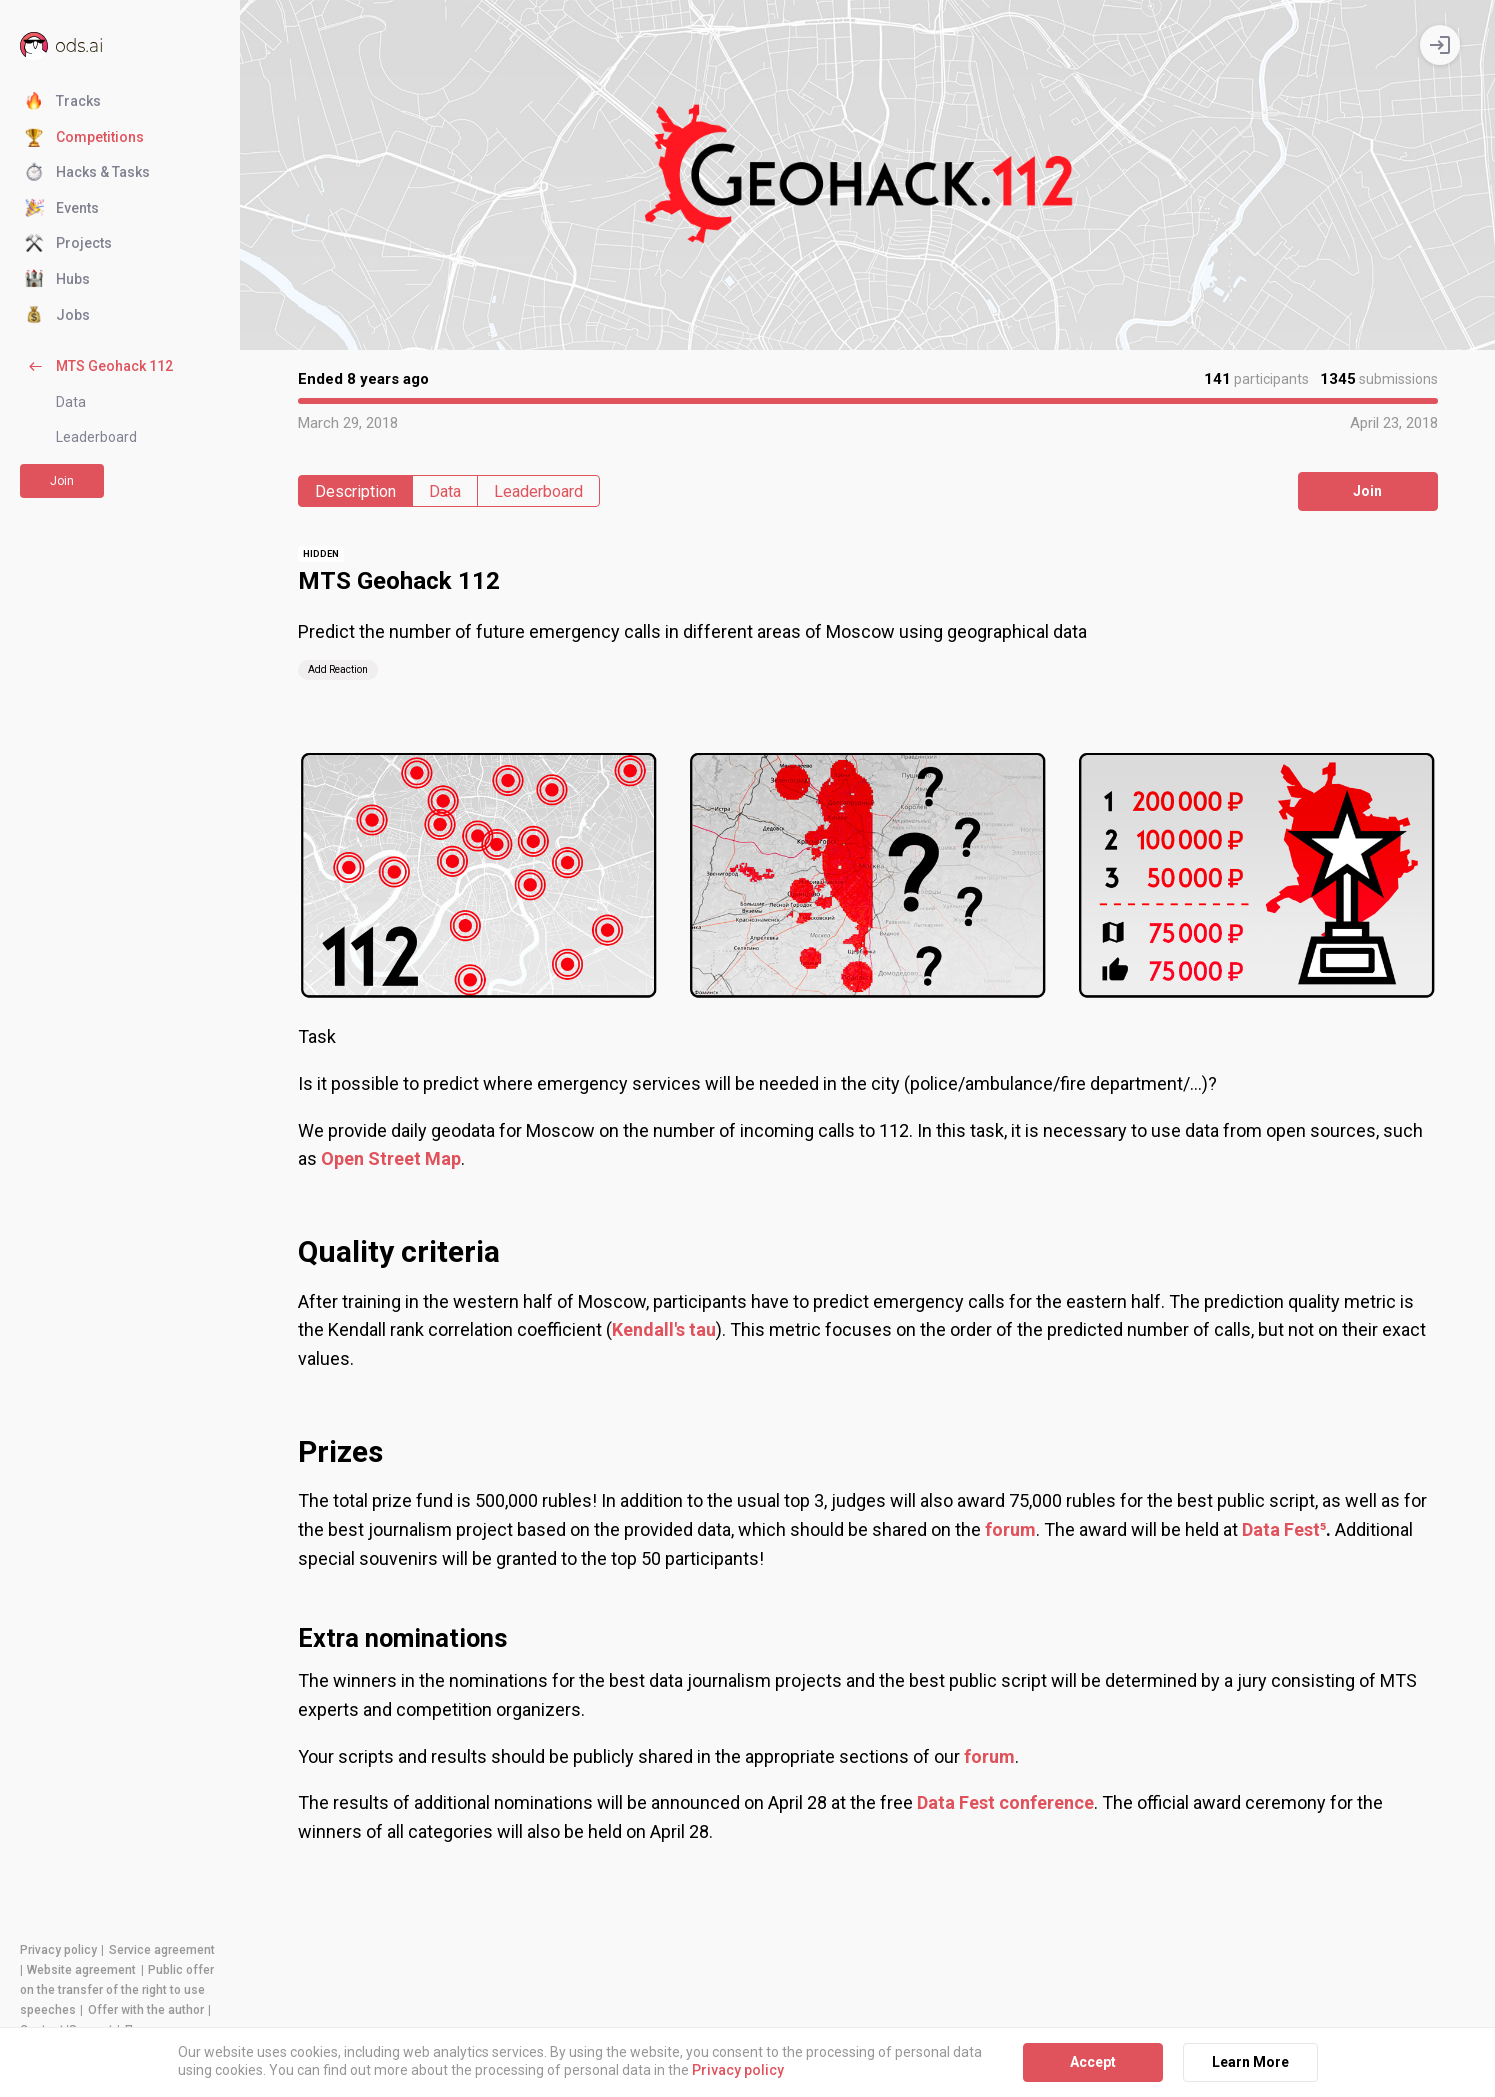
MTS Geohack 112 (99, 367)
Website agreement (81, 1970)
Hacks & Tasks (87, 173)
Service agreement (162, 1950)
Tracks (63, 102)
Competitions (84, 138)
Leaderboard (96, 437)
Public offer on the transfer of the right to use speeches (117, 1990)
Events (62, 209)
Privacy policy (58, 1950)
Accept (1093, 2062)
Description (355, 491)
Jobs (57, 316)
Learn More (1250, 2062)
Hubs (57, 280)
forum (989, 1756)
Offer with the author (146, 2010)
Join (62, 481)
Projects (68, 244)
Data (71, 402)
